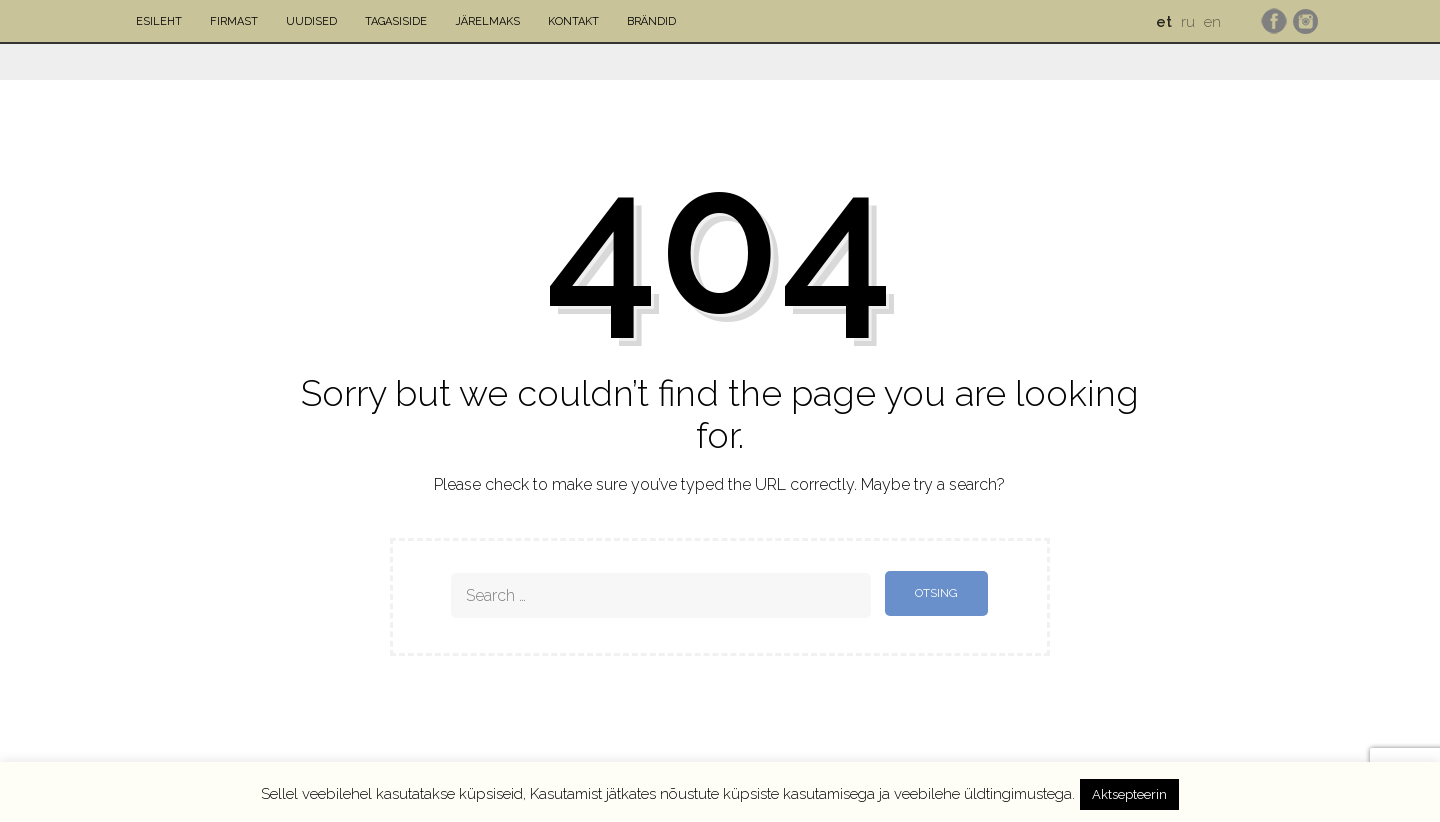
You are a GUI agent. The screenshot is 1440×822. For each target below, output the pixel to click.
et (1164, 22)
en (1212, 22)
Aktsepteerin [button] (1129, 794)
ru (1188, 22)
